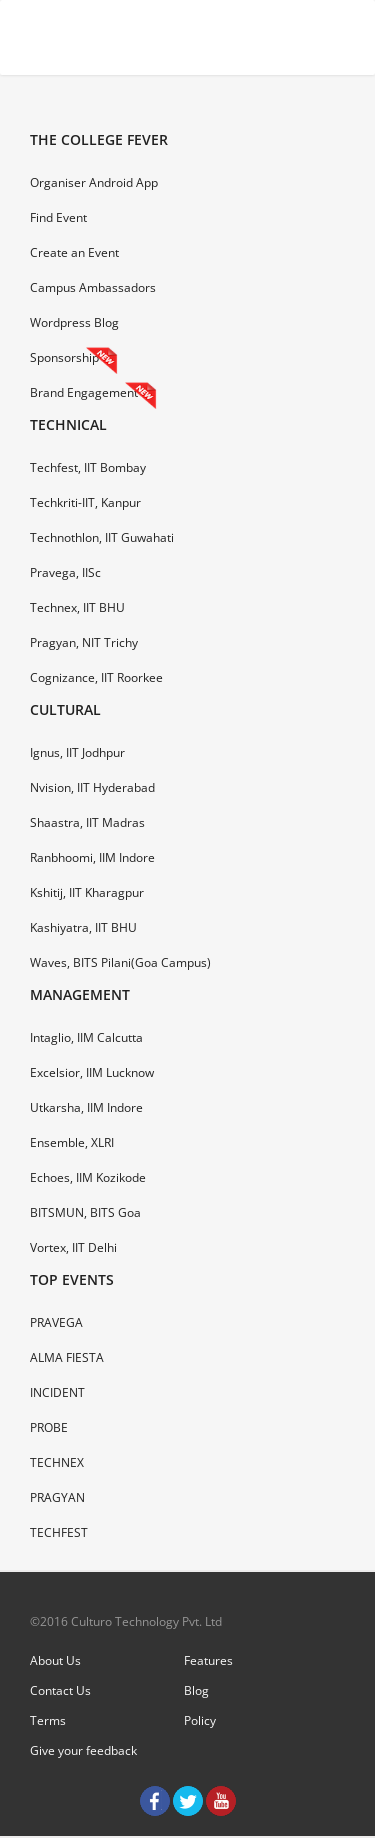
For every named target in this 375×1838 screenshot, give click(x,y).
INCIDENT (57, 1392)
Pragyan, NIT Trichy (84, 642)
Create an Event (74, 252)
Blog (196, 1690)
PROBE (49, 1427)
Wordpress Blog (74, 322)
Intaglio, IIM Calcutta (86, 1037)
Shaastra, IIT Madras (87, 822)
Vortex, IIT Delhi (73, 1247)
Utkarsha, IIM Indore (86, 1107)
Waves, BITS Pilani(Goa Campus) (120, 962)
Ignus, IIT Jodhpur (77, 752)
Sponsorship (64, 357)
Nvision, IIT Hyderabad (92, 787)
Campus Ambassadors (93, 287)
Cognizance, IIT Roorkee (96, 677)
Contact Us (60, 1690)
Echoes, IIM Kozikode (88, 1177)
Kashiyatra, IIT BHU (83, 927)
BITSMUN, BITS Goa (85, 1212)
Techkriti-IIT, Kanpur (85, 502)
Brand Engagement (84, 392)
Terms (48, 1720)
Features (208, 1660)
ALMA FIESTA (67, 1357)
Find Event (58, 217)
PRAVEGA (56, 1322)
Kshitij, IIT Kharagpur (87, 892)
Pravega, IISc (65, 572)
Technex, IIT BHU (77, 607)
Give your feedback (83, 1750)
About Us (55, 1660)
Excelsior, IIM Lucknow (92, 1072)
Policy (200, 1720)
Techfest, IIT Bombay (88, 467)
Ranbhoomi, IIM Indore (92, 857)
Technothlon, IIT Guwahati (102, 537)
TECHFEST (59, 1532)
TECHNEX (57, 1462)
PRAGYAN (57, 1497)
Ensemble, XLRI (72, 1142)
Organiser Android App (94, 182)
